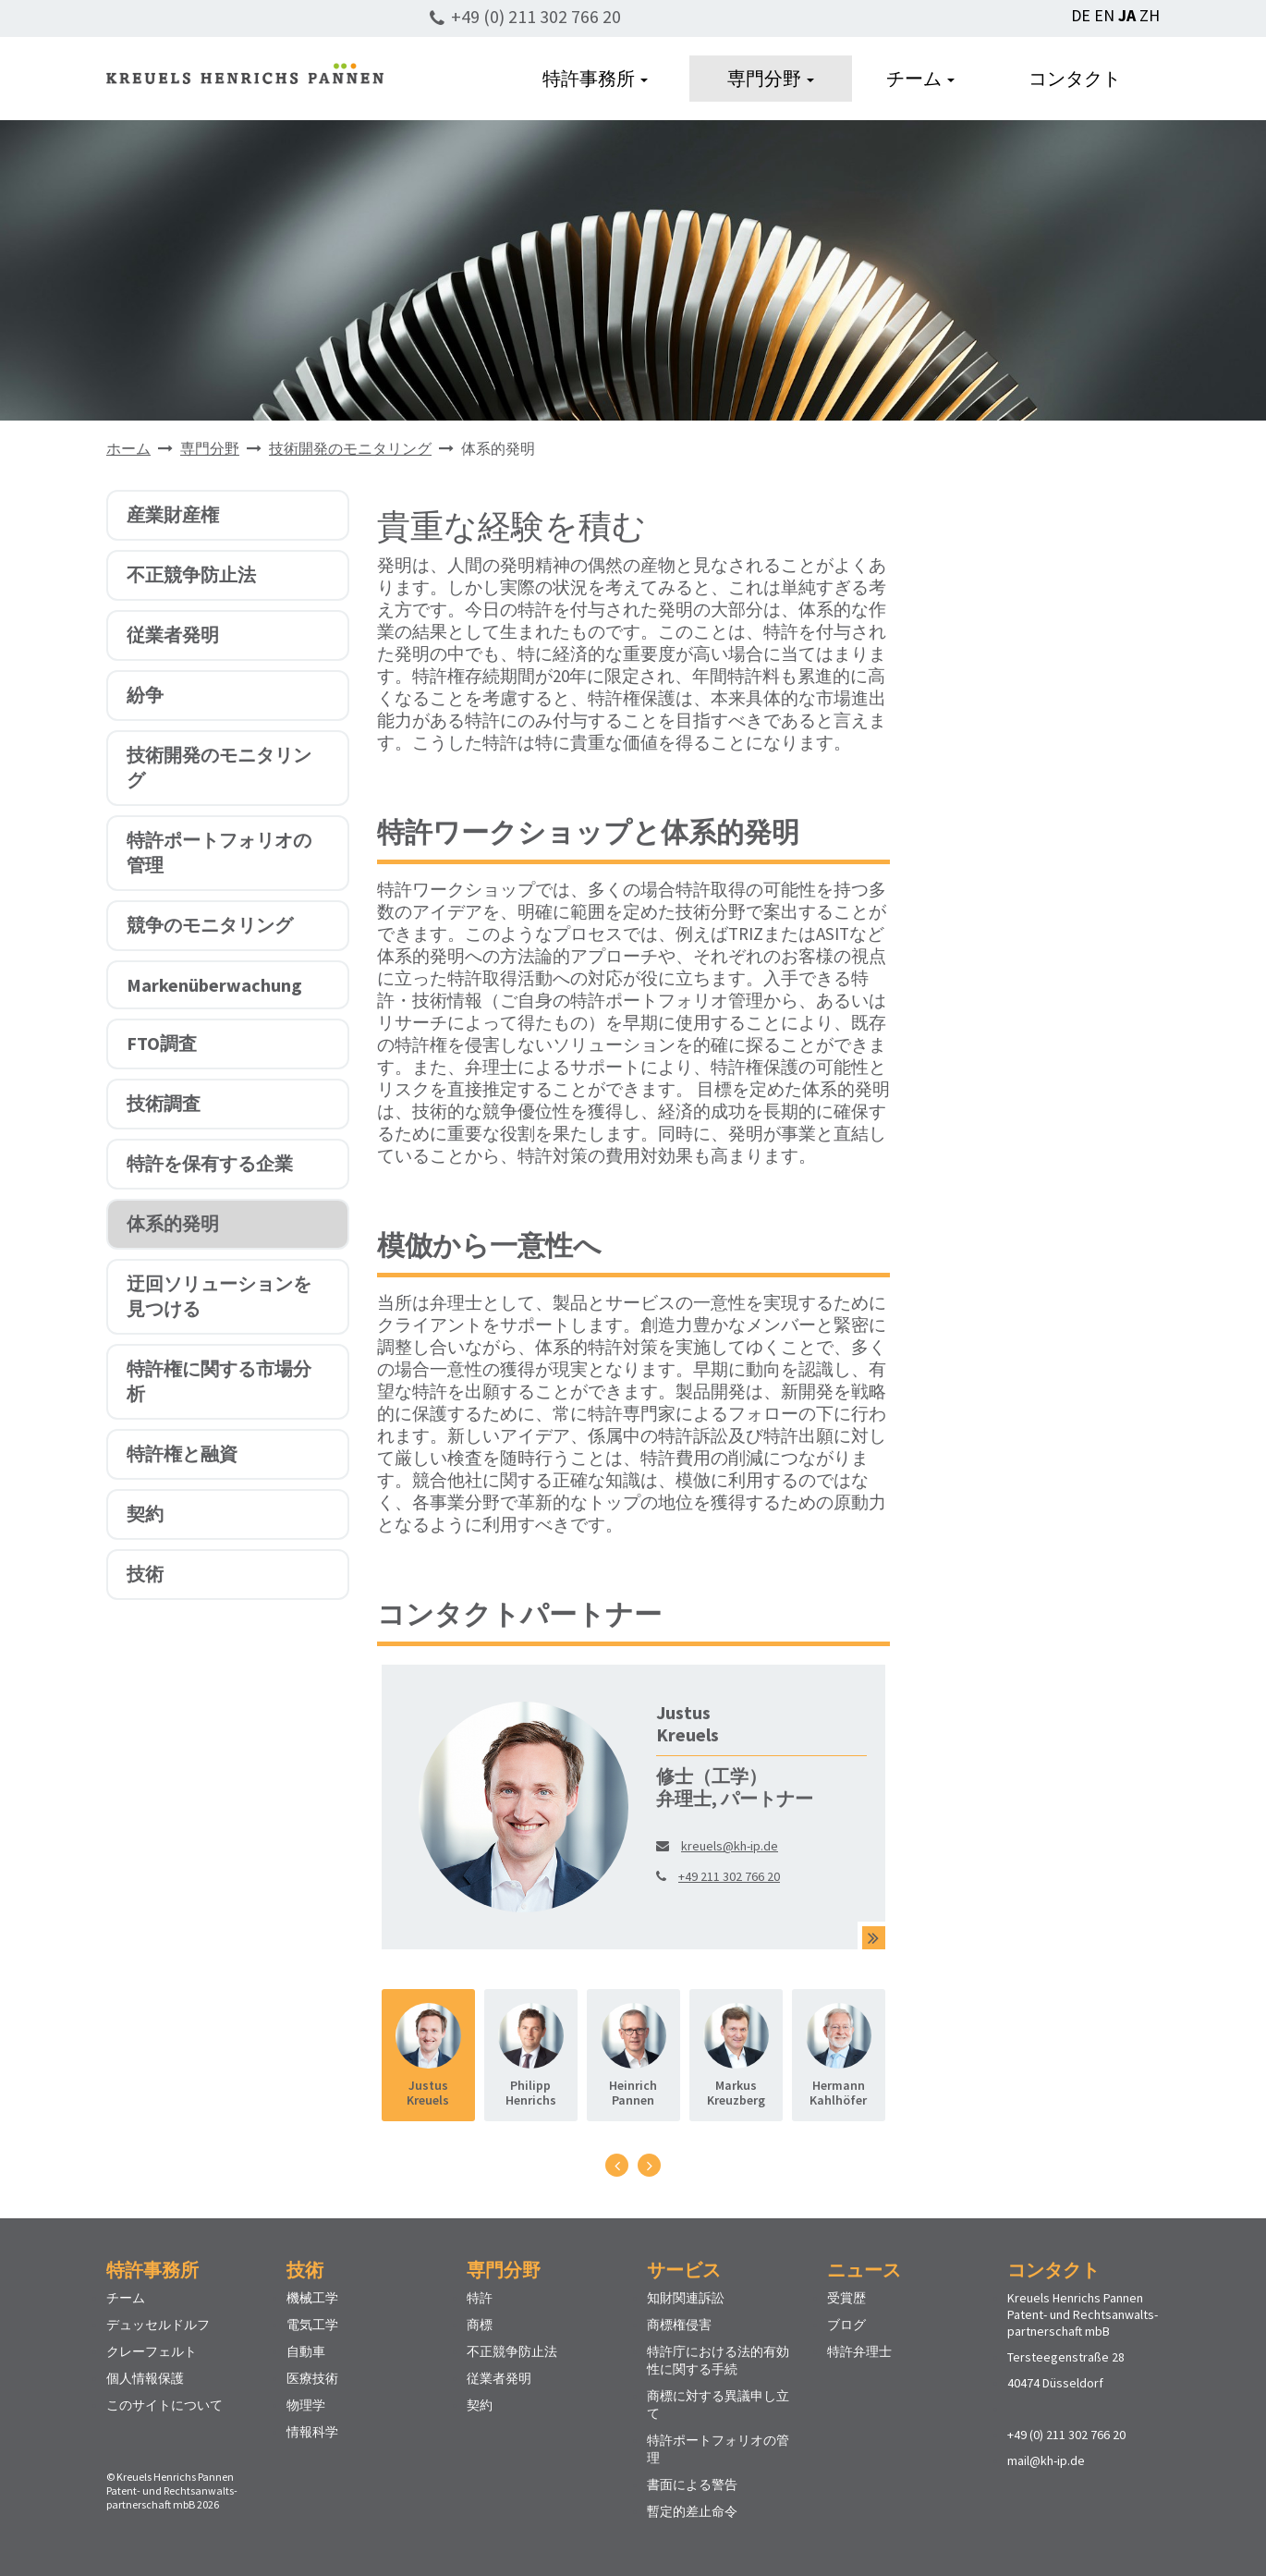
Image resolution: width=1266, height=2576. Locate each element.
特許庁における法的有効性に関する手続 (718, 2360)
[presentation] (616, 2165)
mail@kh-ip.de (1046, 2460)
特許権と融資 (182, 1453)
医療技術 (312, 2378)
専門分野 (770, 78)
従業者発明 (173, 634)
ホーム (128, 448)
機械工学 (312, 2297)
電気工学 (312, 2324)
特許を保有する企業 (210, 1163)
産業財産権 (173, 514)
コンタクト (1075, 78)
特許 (480, 2297)
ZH (1149, 15)
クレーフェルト (151, 2351)
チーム (920, 78)
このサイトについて (164, 2405)
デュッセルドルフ (158, 2324)
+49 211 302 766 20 (729, 1876)
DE (1080, 15)
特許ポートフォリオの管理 (219, 852)
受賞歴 (846, 2297)
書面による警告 (692, 2484)
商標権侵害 (679, 2324)
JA (1127, 15)
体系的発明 (173, 1223)
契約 (145, 1513)
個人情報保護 (145, 2378)
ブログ (846, 2324)
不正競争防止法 (191, 574)
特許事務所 (595, 78)
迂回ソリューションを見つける (219, 1296)
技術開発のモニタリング (350, 448)
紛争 (145, 694)
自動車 (305, 2351)
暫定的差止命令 (692, 2511)
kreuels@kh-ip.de (729, 1845)
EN (1104, 15)
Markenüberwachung (214, 984)
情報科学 (312, 2431)
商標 (480, 2324)
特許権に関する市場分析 (219, 1381)
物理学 (305, 2405)
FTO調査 (162, 1043)
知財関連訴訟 (685, 2297)
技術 (145, 1573)
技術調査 (164, 1103)
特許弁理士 (859, 2351)
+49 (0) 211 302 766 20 (536, 16)
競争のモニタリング (210, 924)
